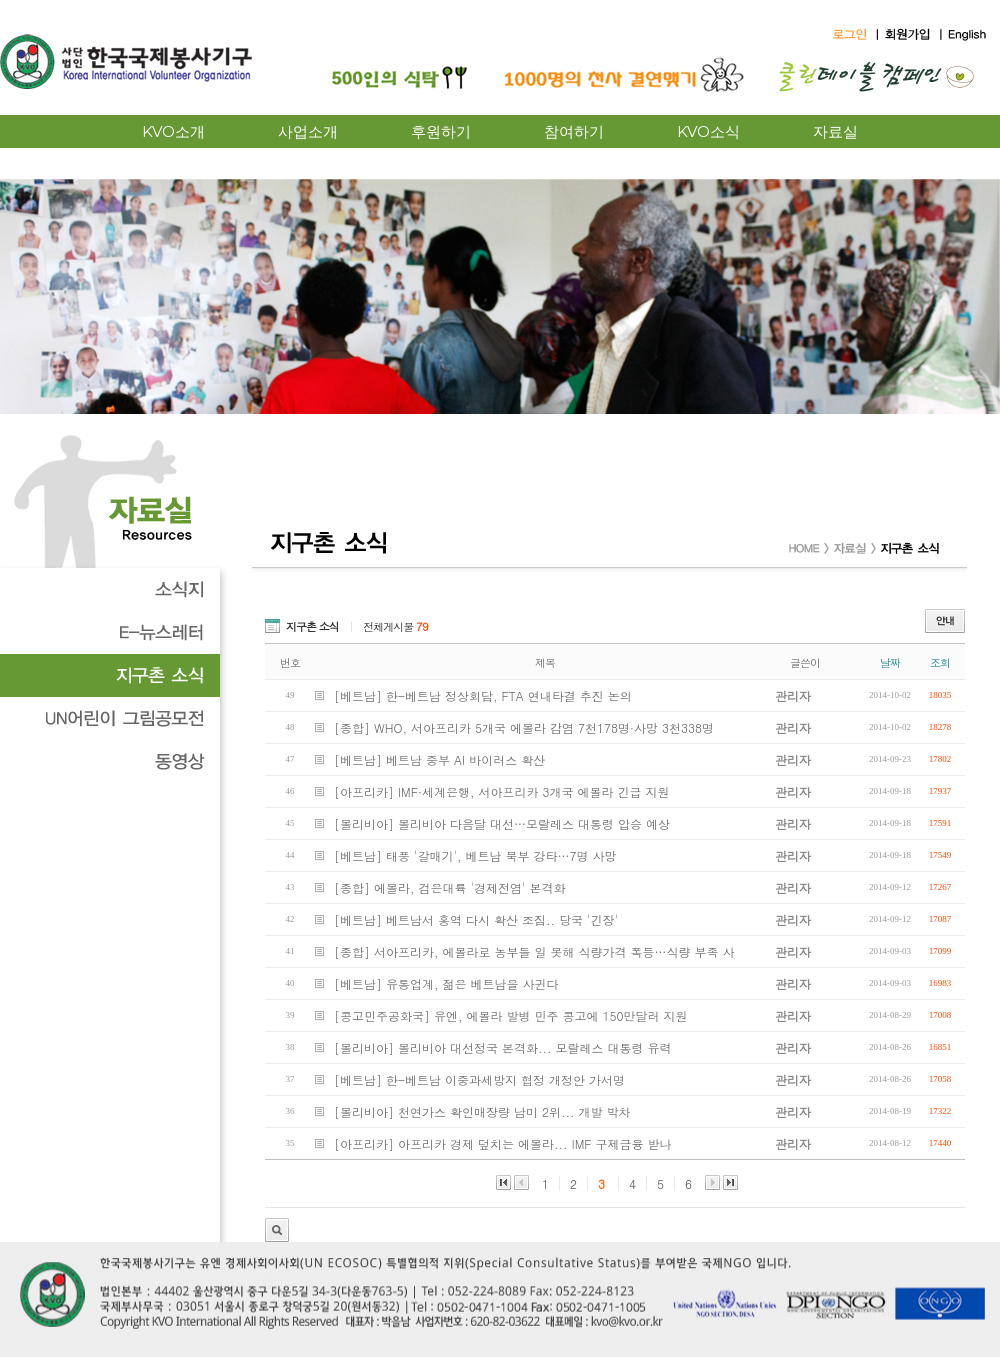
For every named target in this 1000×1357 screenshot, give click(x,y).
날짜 (890, 662)
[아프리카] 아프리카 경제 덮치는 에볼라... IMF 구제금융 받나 (503, 1143)
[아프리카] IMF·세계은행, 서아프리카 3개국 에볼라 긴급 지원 (502, 791)
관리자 (277, 1230)
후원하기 (441, 131)
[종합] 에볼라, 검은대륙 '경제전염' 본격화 (450, 887)
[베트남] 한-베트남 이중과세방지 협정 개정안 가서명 (479, 1079)
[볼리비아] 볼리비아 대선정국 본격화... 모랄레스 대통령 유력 (503, 1047)
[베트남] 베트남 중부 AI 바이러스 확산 (439, 759)
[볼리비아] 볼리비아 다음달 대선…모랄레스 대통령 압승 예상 (502, 823)
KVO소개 (173, 131)
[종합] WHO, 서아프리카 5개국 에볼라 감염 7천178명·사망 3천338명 (524, 727)
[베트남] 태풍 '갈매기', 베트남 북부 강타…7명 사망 (475, 855)
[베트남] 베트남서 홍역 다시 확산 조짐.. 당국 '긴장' (476, 919)
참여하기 (574, 131)
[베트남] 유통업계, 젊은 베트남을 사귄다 (446, 983)
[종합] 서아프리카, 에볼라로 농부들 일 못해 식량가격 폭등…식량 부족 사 (534, 951)
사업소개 (308, 131)
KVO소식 (708, 131)
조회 (940, 662)
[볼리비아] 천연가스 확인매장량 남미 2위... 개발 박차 (482, 1111)
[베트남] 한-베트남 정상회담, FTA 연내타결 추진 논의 (483, 695)
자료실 (835, 131)
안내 (945, 621)
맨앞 (503, 1182)
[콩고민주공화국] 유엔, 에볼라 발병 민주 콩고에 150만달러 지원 (511, 1015)
